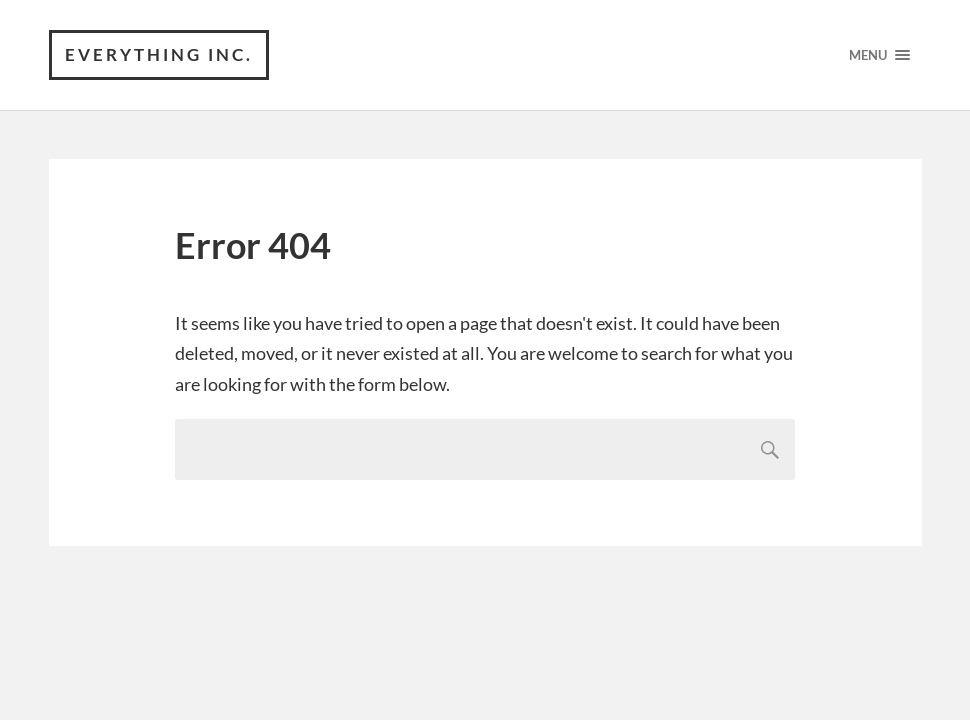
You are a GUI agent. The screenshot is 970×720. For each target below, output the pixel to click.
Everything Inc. (159, 54)
